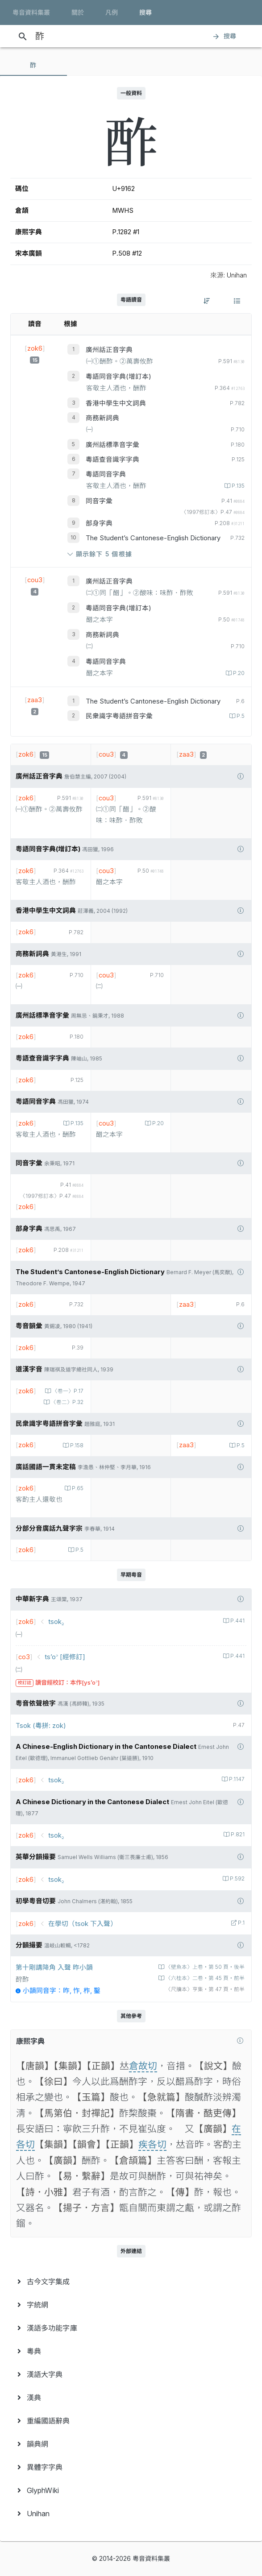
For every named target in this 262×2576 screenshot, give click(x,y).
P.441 (237, 1621)
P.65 (77, 1488)
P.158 (76, 1445)
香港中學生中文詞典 (116, 403)
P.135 (237, 486)
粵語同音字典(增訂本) (118, 377)
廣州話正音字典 (109, 350)
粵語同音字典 (106, 474)
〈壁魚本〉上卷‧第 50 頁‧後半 (204, 1967)
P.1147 (236, 1779)
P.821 (237, 1834)
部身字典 (99, 523)
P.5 (240, 716)
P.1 (241, 1923)
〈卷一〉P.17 (67, 1391)
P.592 (237, 1879)
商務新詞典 (102, 418)
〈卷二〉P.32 (66, 1402)
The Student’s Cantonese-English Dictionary (153, 538)
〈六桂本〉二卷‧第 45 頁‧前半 (204, 1978)
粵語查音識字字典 (112, 460)
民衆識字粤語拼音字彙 (119, 716)
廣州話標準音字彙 (112, 445)
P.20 (238, 673)
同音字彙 (99, 501)
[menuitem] (131, 2281)
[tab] (33, 65)
